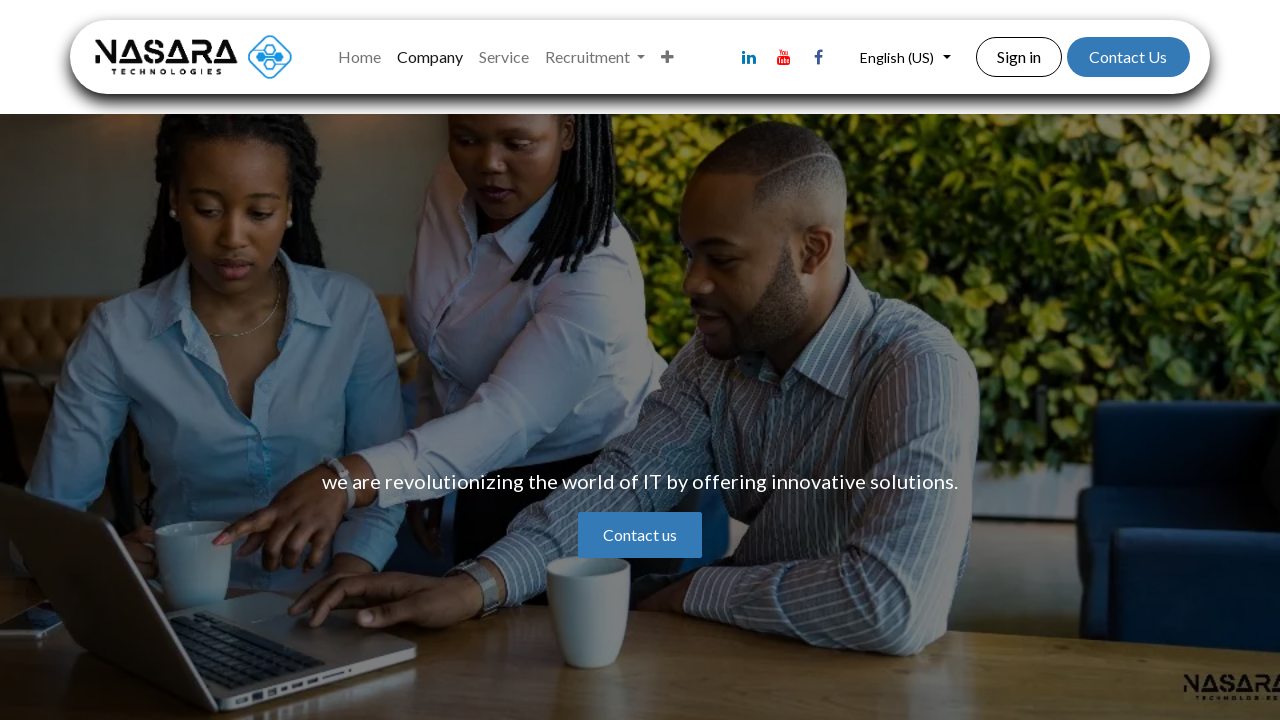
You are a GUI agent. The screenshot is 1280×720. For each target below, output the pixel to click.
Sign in (1019, 56)
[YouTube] (784, 57)
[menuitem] (359, 57)
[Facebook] (819, 57)
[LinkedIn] (749, 57)
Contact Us (1128, 56)
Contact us (640, 534)
